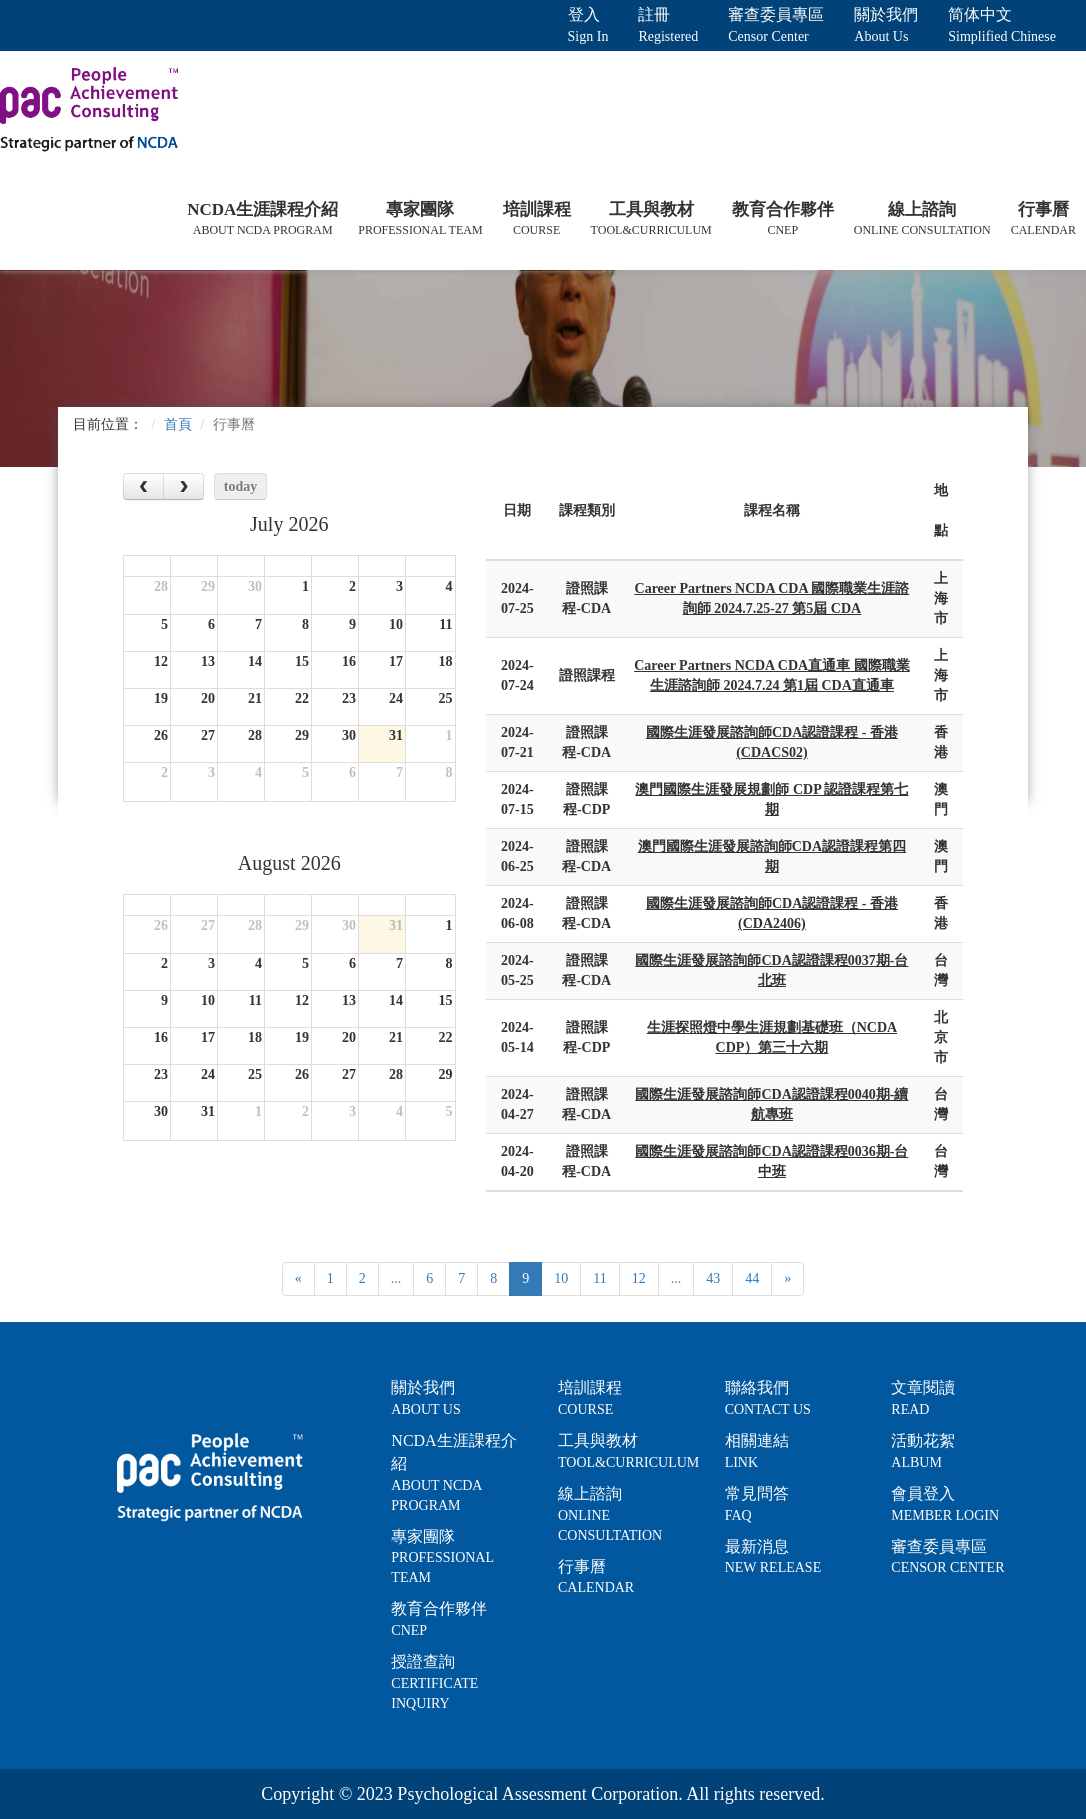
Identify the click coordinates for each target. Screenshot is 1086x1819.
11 (599, 1278)
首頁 (178, 424)
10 (561, 1278)
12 (639, 1278)
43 (713, 1278)
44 (752, 1278)
